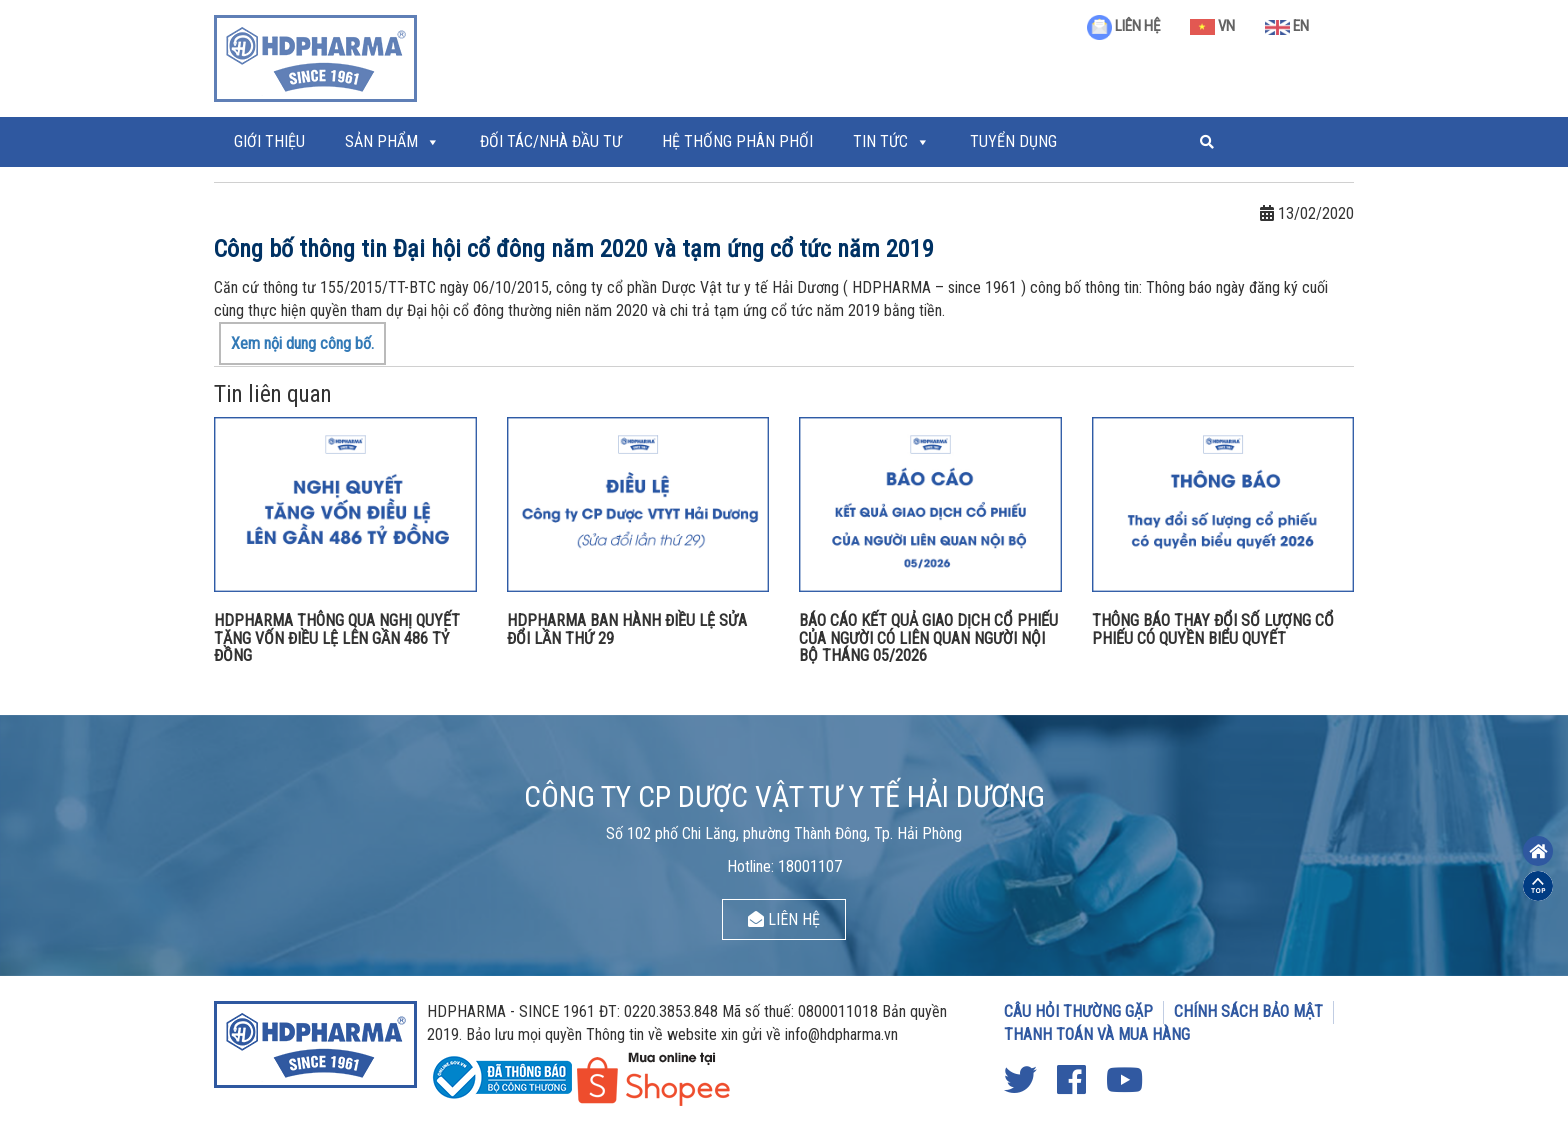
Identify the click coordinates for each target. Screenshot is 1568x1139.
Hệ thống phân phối (737, 141)
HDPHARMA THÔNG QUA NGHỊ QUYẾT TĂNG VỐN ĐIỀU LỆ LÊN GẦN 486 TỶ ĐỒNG (337, 638)
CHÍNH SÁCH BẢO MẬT (1248, 1011)
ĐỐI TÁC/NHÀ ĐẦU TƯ (551, 141)
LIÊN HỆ (1123, 26)
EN (1287, 26)
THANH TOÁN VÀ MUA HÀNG (1097, 1034)
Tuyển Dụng (1013, 141)
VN (1212, 26)
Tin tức (880, 141)
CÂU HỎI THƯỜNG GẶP (1078, 1011)
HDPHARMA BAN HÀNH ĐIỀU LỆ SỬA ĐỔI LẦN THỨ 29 (627, 629)
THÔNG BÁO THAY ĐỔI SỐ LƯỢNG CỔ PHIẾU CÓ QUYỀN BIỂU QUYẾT (1213, 629)
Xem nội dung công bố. (302, 343)
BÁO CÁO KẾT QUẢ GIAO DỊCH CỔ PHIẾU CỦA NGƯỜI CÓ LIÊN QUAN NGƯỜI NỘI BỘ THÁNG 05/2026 (928, 638)
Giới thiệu (269, 141)
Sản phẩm (381, 141)
